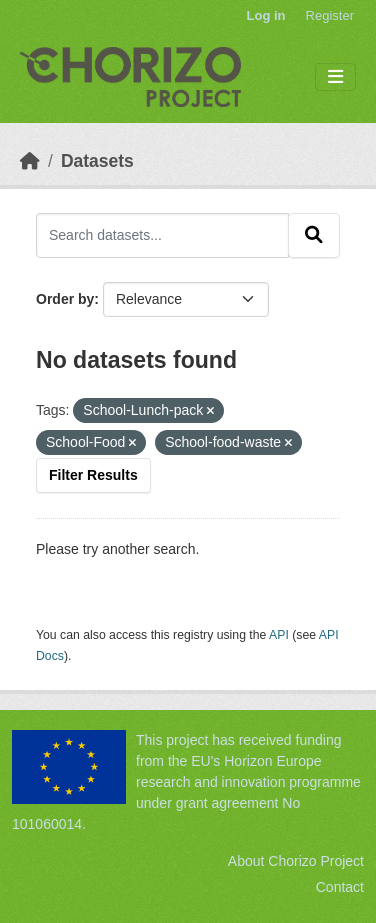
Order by (65, 299)
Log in (266, 15)
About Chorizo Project (296, 861)
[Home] (30, 161)
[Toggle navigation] (335, 77)
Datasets (97, 161)
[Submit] (314, 235)
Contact (340, 887)
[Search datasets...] (162, 235)
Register (330, 15)
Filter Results (93, 475)
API (279, 635)
